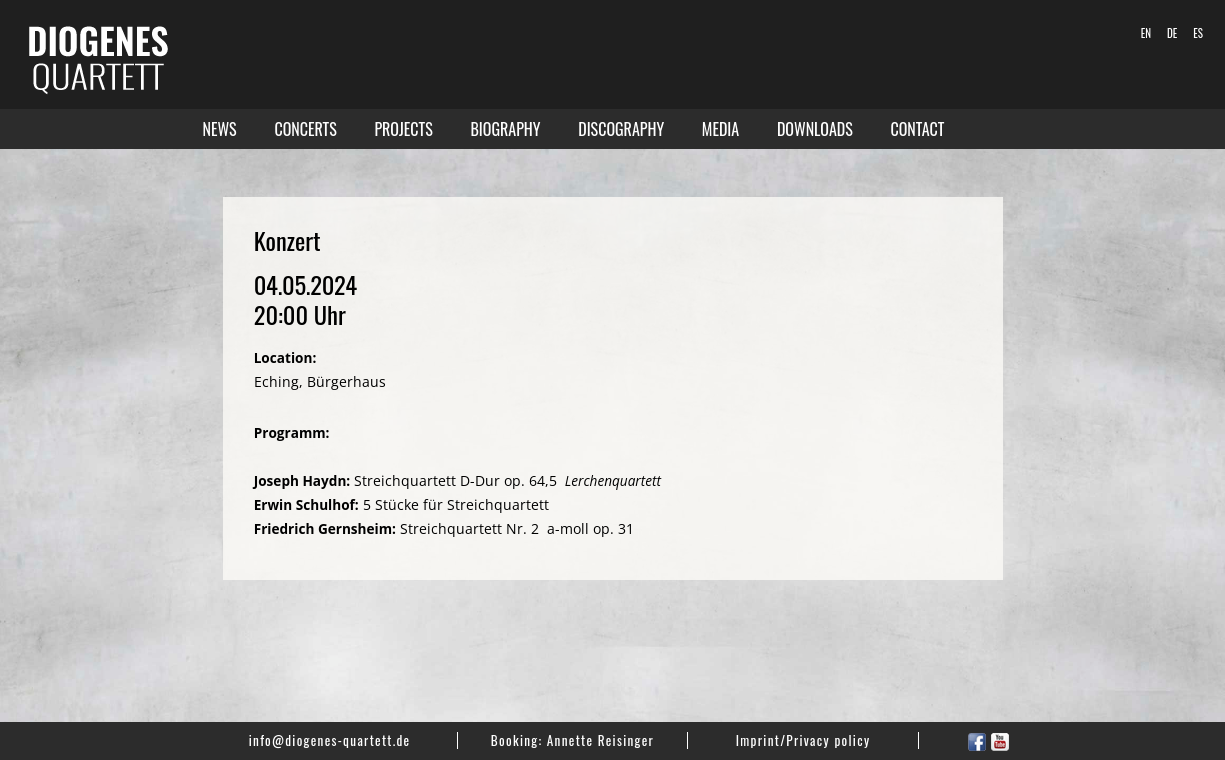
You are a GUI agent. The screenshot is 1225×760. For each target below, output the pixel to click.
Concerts (305, 129)
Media (720, 129)
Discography (621, 129)
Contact (918, 129)
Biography (505, 129)
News (220, 129)
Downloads (815, 129)
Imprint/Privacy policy (803, 740)
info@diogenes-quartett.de (330, 740)
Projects (403, 129)
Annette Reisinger (600, 740)
